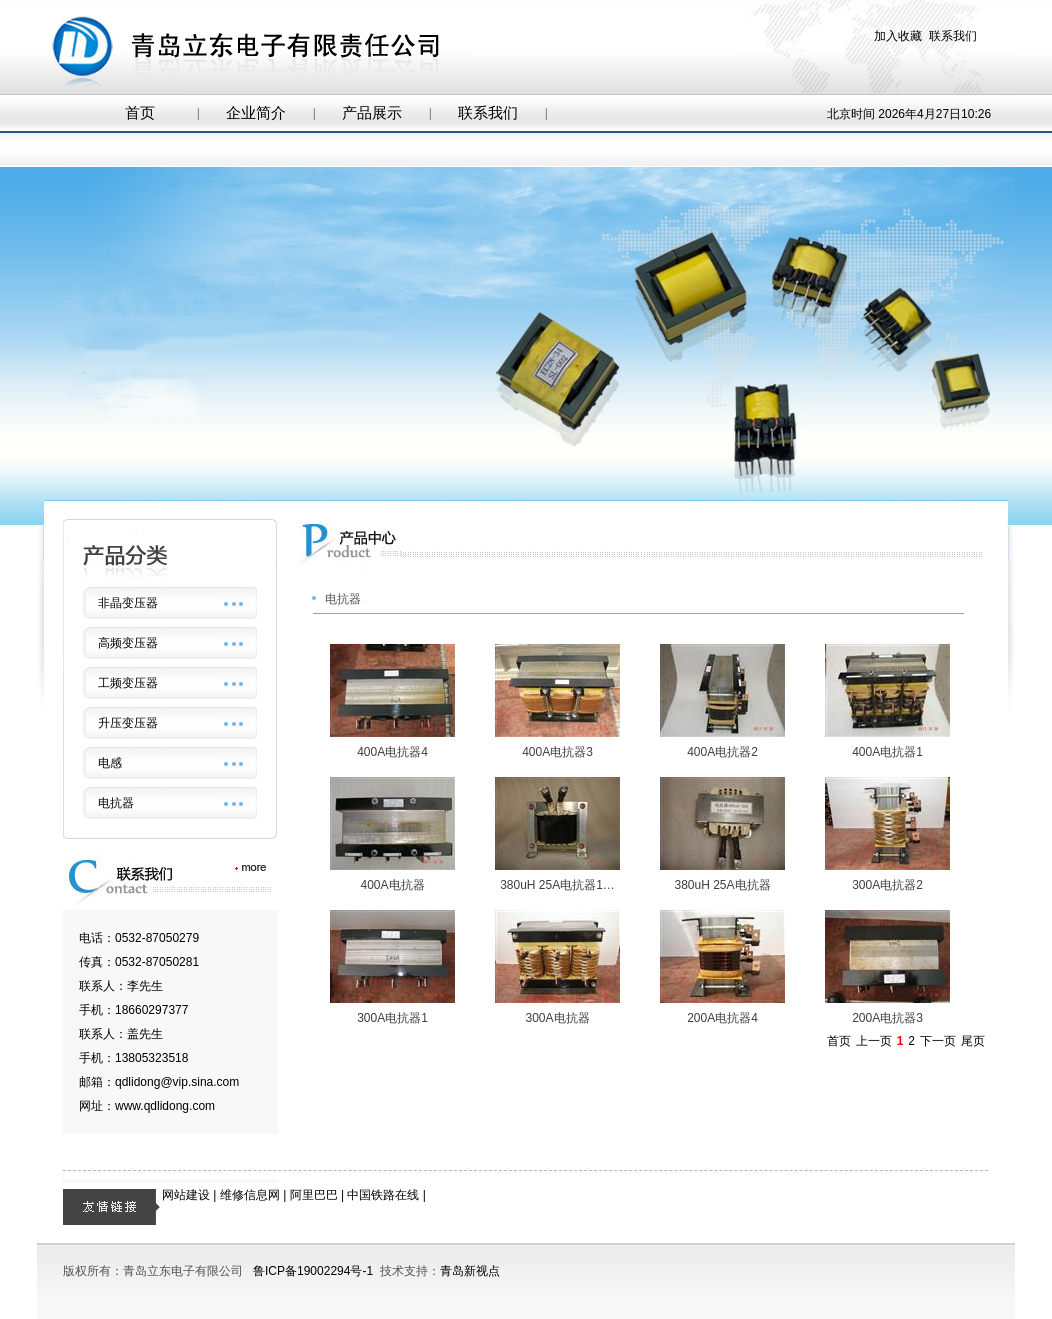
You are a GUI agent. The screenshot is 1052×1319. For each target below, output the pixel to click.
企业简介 (256, 113)
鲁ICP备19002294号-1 (313, 1271)
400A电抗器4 (392, 752)
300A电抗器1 (392, 1018)
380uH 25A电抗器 (722, 885)
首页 (140, 113)
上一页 (874, 1041)
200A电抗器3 (887, 1018)
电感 (110, 763)
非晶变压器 (128, 603)
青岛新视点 (470, 1271)
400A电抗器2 (722, 752)
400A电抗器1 (887, 752)
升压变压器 (128, 723)
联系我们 (953, 36)
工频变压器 (128, 683)
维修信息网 (250, 1195)
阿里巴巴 (314, 1195)
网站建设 (186, 1195)
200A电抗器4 (722, 1018)
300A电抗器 (557, 1018)
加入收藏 (898, 36)
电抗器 (116, 803)
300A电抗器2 (887, 885)
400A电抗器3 (557, 752)
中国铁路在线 (383, 1195)
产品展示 (372, 113)
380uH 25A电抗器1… (557, 885)
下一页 (938, 1041)
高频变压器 (128, 643)
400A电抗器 (392, 885)
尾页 (973, 1041)
